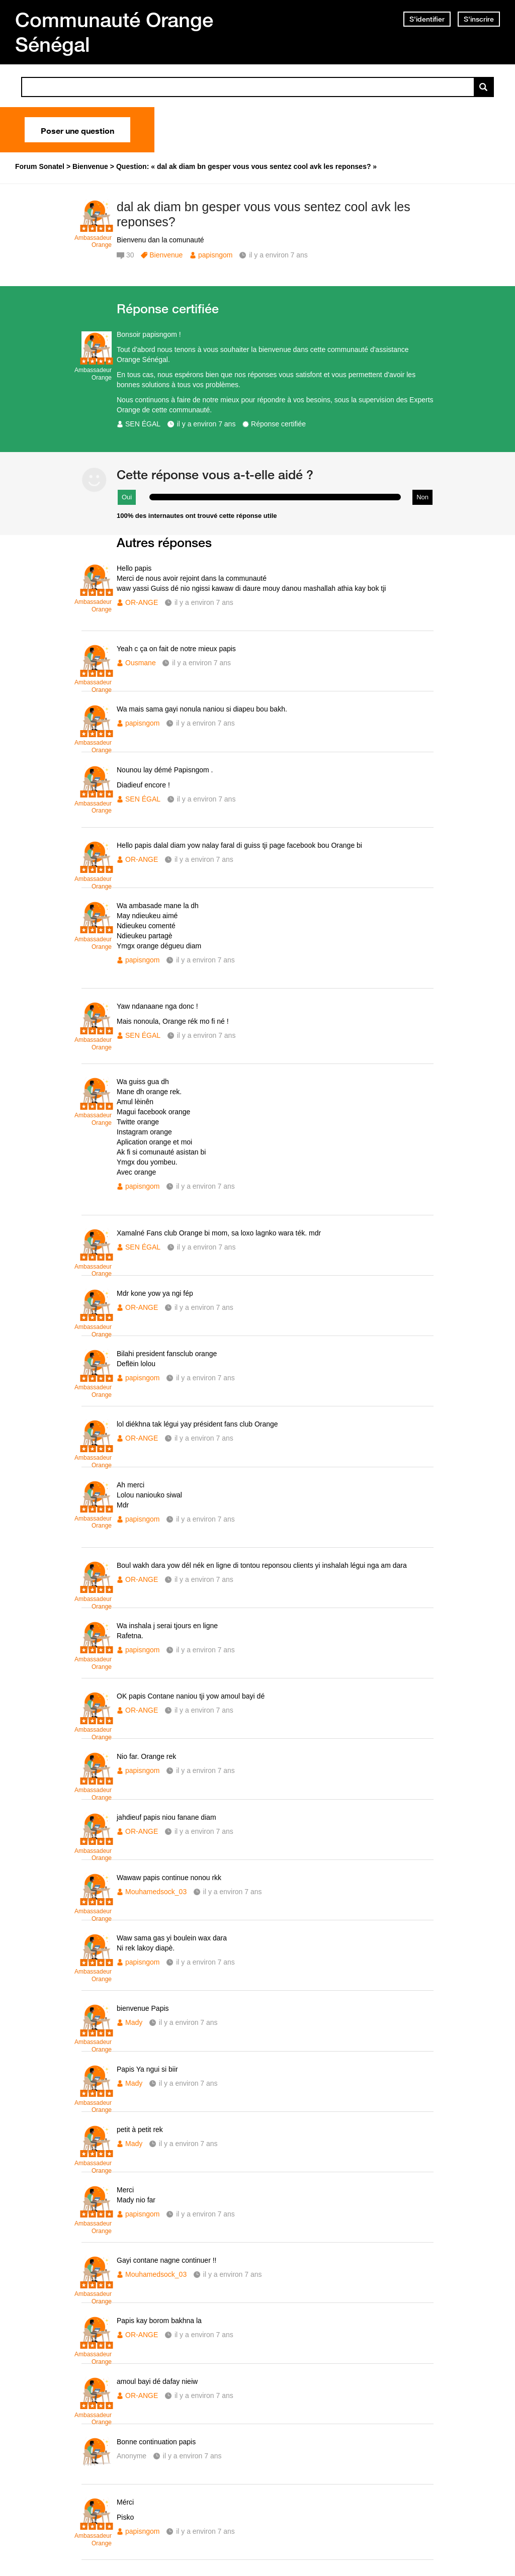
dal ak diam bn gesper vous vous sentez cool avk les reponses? (263, 214)
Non (422, 497)
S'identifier (427, 19)
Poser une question (77, 129)
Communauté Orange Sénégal (114, 32)
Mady (133, 2022)
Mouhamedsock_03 (156, 1892)
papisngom (215, 255)
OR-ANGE (141, 602)
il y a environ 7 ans (206, 424)
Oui (127, 497)
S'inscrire (479, 19)
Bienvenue (166, 255)
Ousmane (140, 663)
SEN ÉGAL (142, 424)
